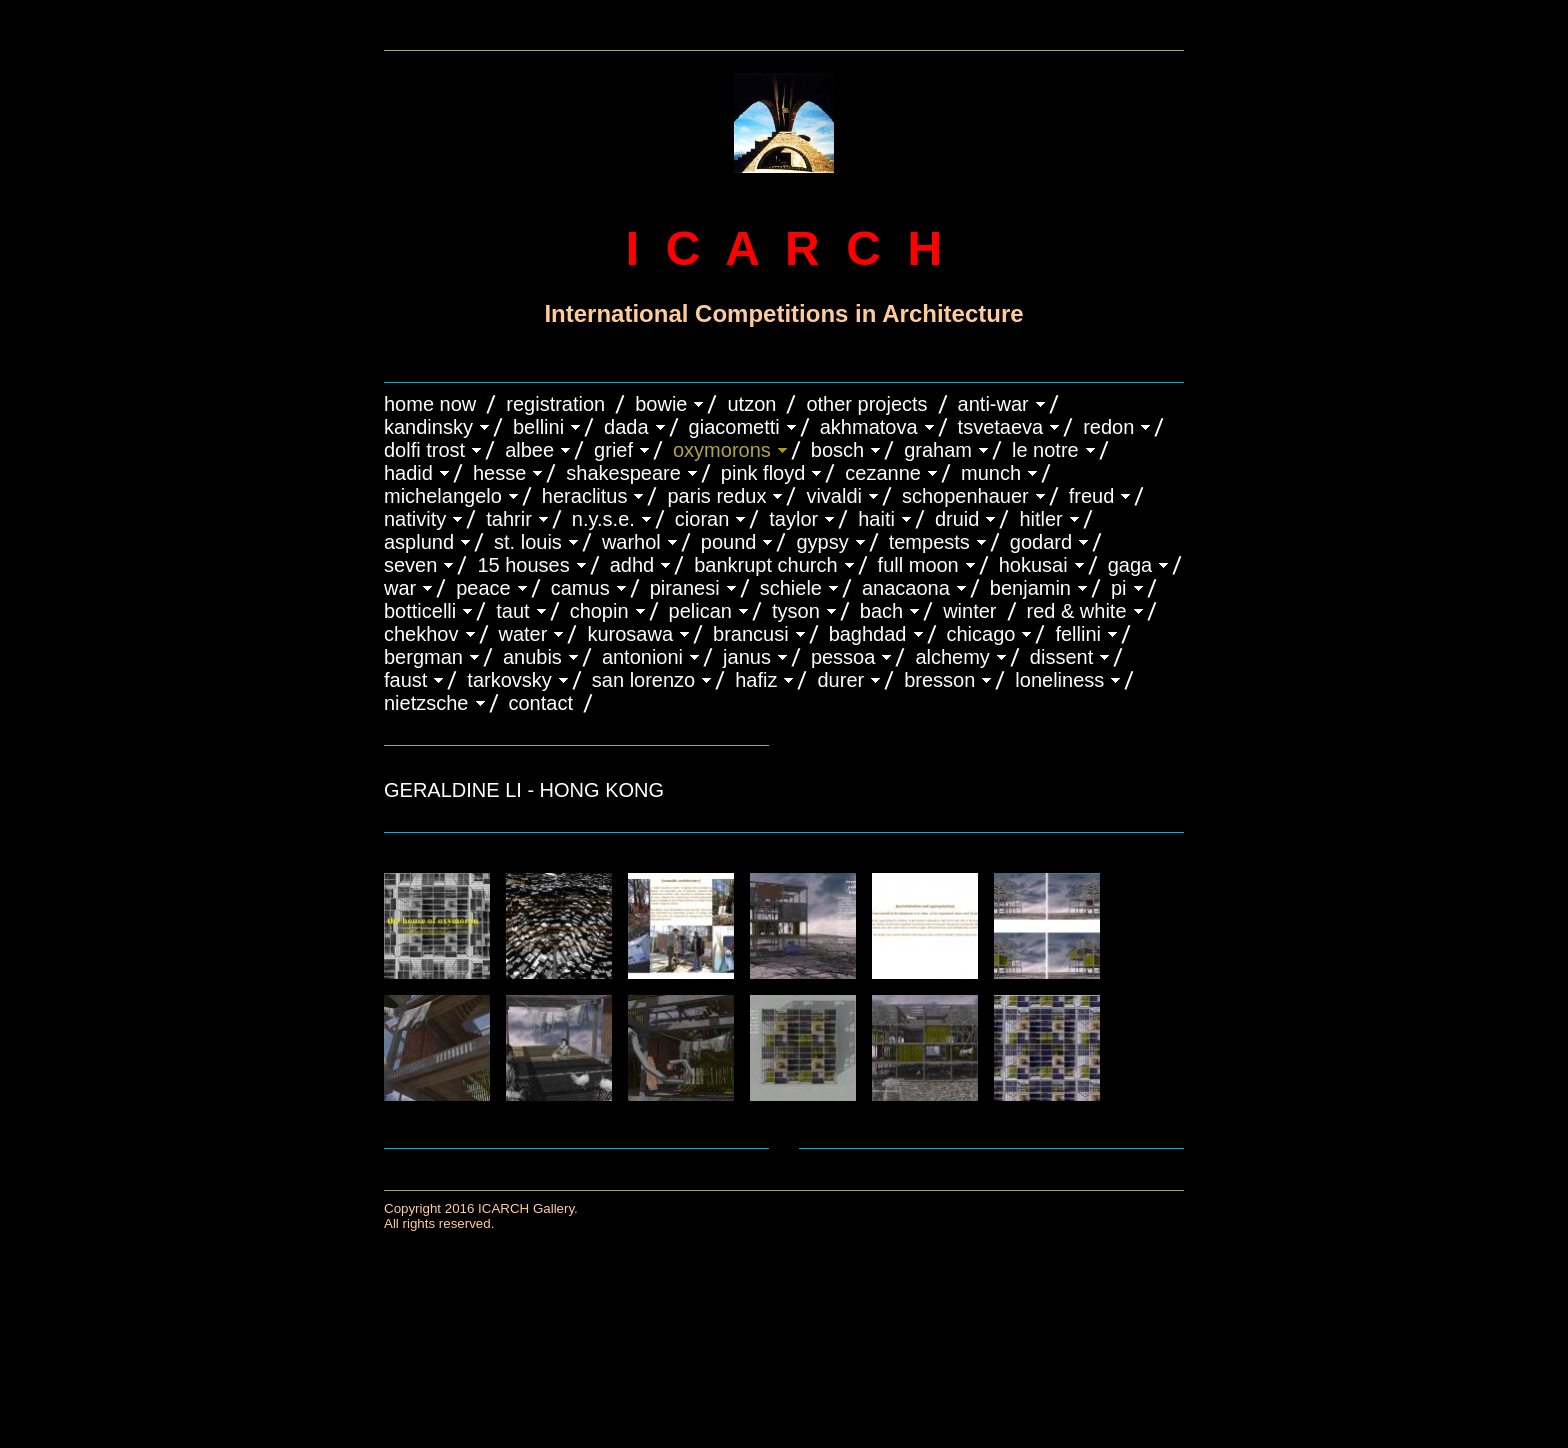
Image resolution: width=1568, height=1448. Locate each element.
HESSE (499, 473)
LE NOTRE (1045, 450)
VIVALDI (834, 496)
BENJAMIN (1030, 588)
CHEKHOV (421, 634)
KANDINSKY (428, 427)
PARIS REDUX (716, 496)
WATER (523, 634)
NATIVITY (415, 519)
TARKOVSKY (509, 680)
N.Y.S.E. (603, 519)
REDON (1108, 427)
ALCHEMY (952, 657)
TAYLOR (793, 519)
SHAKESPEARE (623, 473)
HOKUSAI (1033, 565)
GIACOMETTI (734, 427)
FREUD (1092, 496)
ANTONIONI (642, 657)
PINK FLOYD (763, 473)
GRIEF (613, 450)
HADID (408, 473)
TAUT (512, 611)
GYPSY (822, 542)
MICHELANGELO (443, 496)
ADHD (632, 565)
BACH (881, 611)
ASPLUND (419, 542)
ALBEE (529, 450)
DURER (840, 680)
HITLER (1040, 519)
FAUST (405, 680)
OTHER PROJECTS (866, 404)
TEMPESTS (929, 542)
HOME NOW (430, 404)
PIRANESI (685, 588)
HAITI (876, 519)
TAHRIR (509, 519)
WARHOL (631, 542)
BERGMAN (423, 657)
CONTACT (541, 703)
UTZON (751, 404)
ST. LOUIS (528, 542)
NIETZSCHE (426, 703)
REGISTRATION (555, 404)
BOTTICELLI (420, 611)
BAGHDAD (868, 634)
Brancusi (751, 634)
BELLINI (538, 427)
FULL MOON (918, 565)
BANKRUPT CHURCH (765, 565)
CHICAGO (981, 634)
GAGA (1130, 565)
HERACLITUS (585, 496)
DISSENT (1061, 657)
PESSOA (843, 657)
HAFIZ (756, 680)
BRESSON (939, 680)
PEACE (483, 588)
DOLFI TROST (424, 450)
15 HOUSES (523, 565)
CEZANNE (883, 473)
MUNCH (991, 473)
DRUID (957, 519)
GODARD (1041, 542)
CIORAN (702, 519)
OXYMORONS (722, 450)
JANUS (747, 657)
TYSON (796, 611)
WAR (400, 588)
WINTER (969, 611)
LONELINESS (1059, 680)
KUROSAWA (630, 634)
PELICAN (700, 611)
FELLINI (1078, 634)
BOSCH (837, 450)
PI (1119, 588)
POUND (729, 542)
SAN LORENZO (643, 680)
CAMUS (580, 588)
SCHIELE (791, 588)
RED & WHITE (1077, 611)
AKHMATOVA (869, 427)
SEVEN (410, 565)
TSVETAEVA (1001, 427)
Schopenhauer (965, 496)
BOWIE (661, 404)
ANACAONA (906, 588)
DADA (626, 427)
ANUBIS (532, 657)
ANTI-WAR (993, 404)
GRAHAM (938, 450)
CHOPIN (599, 611)
